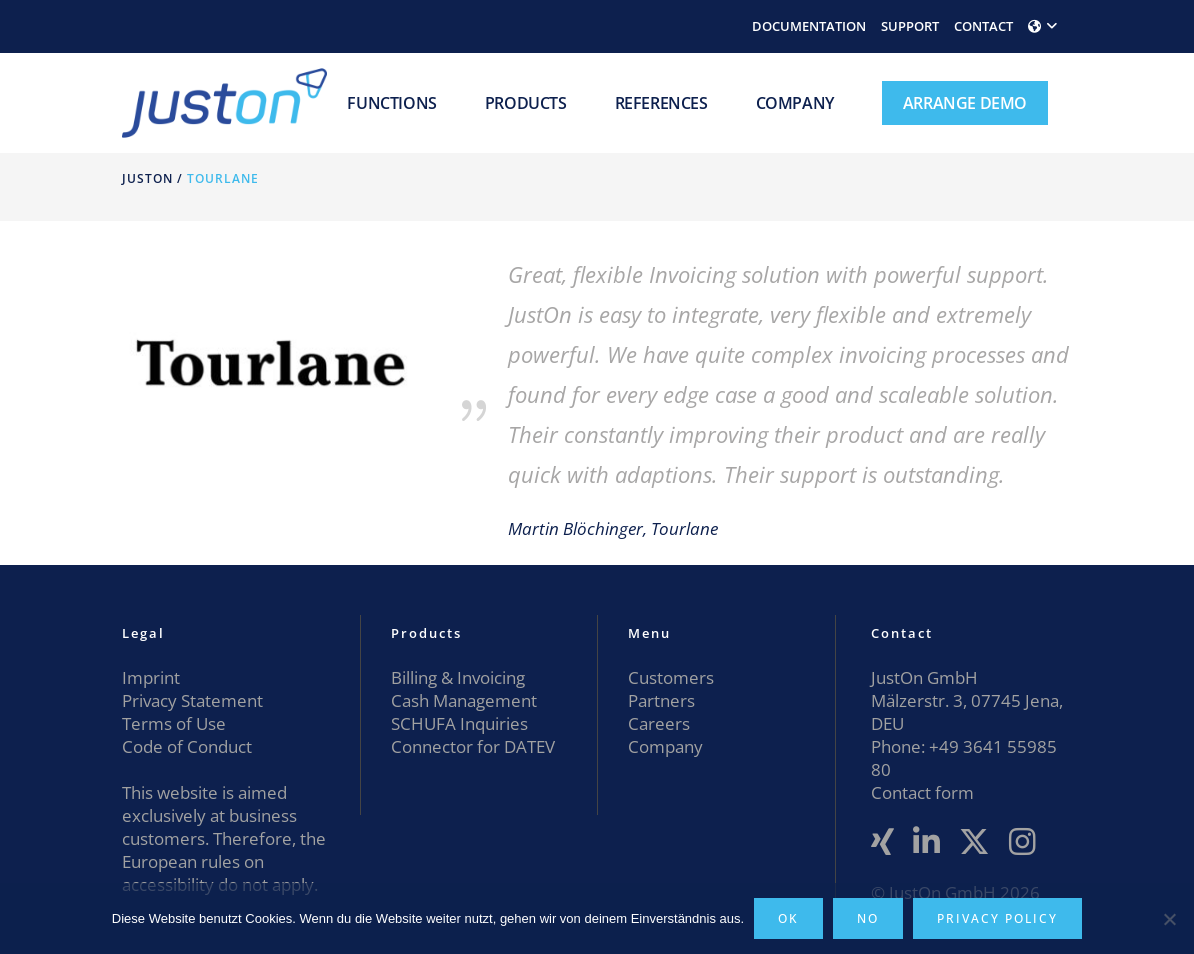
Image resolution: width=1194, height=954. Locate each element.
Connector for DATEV (473, 746)
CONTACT (983, 26)
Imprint (151, 677)
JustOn (147, 178)
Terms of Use (174, 723)
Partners (661, 700)
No (868, 918)
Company (665, 746)
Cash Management (464, 700)
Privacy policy (997, 918)
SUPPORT (910, 26)
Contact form (922, 792)
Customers (671, 677)
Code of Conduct (187, 746)
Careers (659, 723)
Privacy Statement (192, 700)
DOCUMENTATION (809, 26)
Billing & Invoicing (458, 677)
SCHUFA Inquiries (459, 723)
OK (788, 918)
